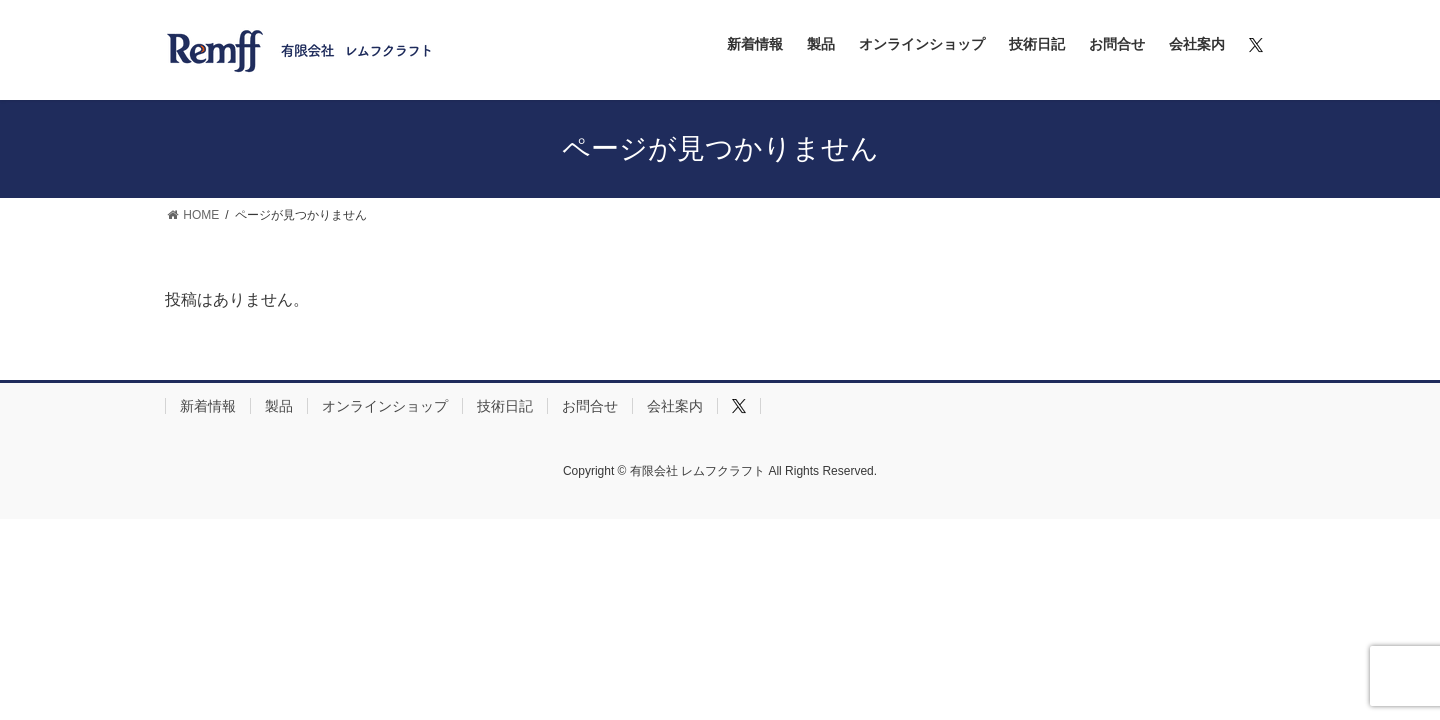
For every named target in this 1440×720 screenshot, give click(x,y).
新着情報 (208, 406)
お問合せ (590, 406)
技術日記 (505, 406)
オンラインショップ (385, 406)
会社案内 (675, 406)
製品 (279, 406)
